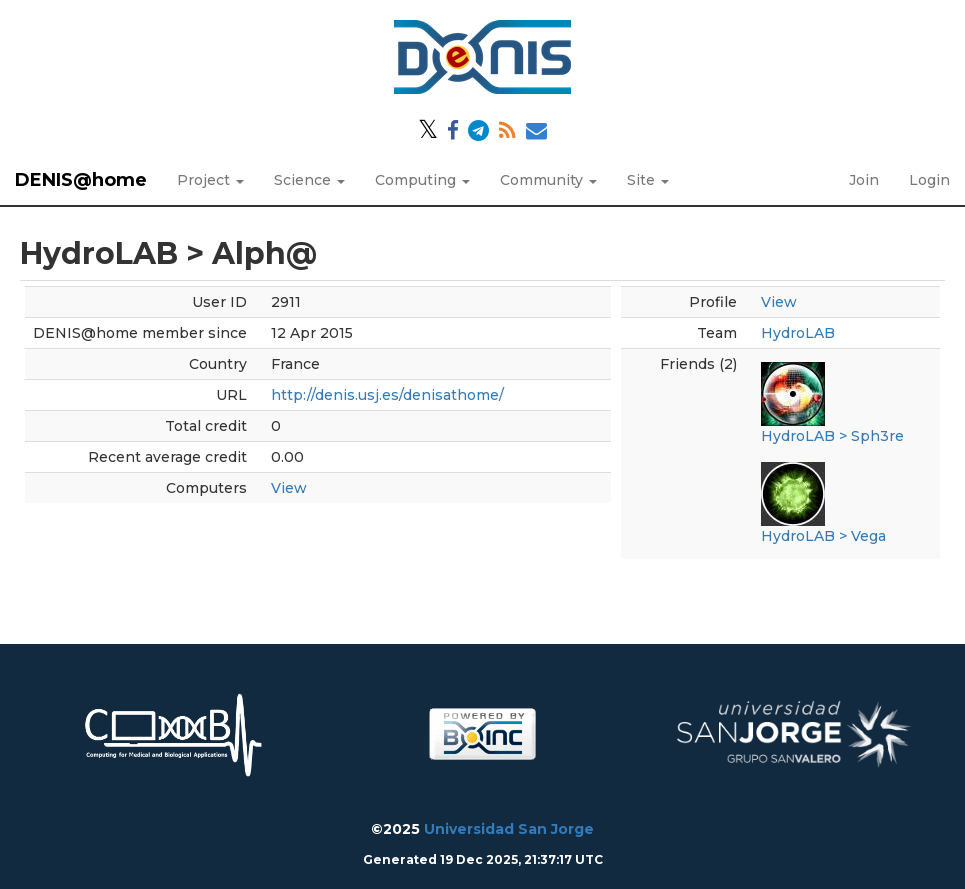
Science (309, 180)
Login (929, 180)
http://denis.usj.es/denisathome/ (387, 395)
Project (210, 180)
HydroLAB (798, 333)
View (289, 488)
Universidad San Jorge (509, 829)
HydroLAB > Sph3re (832, 436)
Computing (422, 180)
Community (548, 180)
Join (864, 180)
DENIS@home (81, 180)
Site (648, 180)
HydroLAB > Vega (823, 536)
